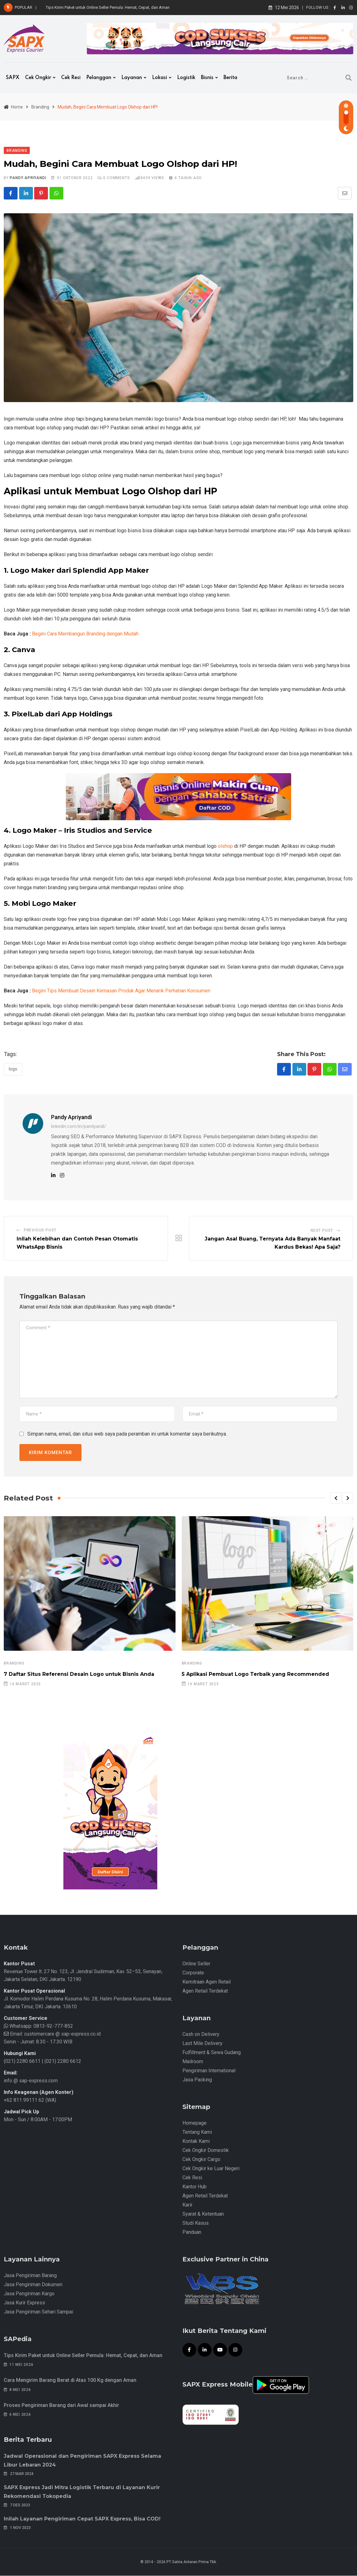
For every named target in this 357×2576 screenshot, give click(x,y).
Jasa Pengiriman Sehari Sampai (38, 2312)
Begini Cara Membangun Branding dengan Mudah (85, 634)
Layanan (131, 77)
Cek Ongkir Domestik (205, 2151)
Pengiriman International (208, 2071)
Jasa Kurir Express (24, 2303)
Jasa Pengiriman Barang (30, 2276)
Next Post (322, 1231)
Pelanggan (98, 77)
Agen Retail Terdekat (205, 1991)
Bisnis (207, 77)
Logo (13, 1069)
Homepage (194, 2123)
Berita (230, 77)
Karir (187, 2205)
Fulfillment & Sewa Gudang (211, 2053)
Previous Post (40, 1230)
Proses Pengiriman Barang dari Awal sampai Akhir (61, 2406)
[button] (335, 1498)
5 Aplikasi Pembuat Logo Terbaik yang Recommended (255, 1674)
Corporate (193, 1973)
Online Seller (196, 1964)
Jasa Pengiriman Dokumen (33, 2285)
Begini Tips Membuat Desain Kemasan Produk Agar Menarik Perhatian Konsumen (121, 991)
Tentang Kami (197, 2132)
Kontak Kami (196, 2141)
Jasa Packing (197, 2080)
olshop (225, 846)
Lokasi (159, 77)
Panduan (191, 2232)
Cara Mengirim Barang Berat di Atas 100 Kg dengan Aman (70, 2380)
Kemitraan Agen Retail (206, 1982)
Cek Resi (71, 77)
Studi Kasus (195, 2223)
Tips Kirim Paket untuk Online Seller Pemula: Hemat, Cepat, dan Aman (108, 7)
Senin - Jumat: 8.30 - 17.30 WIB (38, 2042)
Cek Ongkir (38, 77)
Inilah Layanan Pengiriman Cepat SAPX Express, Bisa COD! (82, 2519)
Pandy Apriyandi (28, 178)
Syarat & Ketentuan (203, 2214)
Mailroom (192, 2062)
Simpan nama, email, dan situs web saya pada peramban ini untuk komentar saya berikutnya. (127, 1434)
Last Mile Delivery (202, 2044)
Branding (14, 1663)
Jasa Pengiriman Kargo (29, 2294)
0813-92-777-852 (52, 2026)
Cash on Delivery (200, 2034)
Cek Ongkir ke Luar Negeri (210, 2169)
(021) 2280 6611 (22, 2061)
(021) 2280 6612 (63, 2061)
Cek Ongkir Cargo (201, 2160)
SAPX (12, 77)
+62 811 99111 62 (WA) (30, 2100)
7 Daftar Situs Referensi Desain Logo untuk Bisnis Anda (79, 1674)
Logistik (186, 77)
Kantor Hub (194, 2187)
